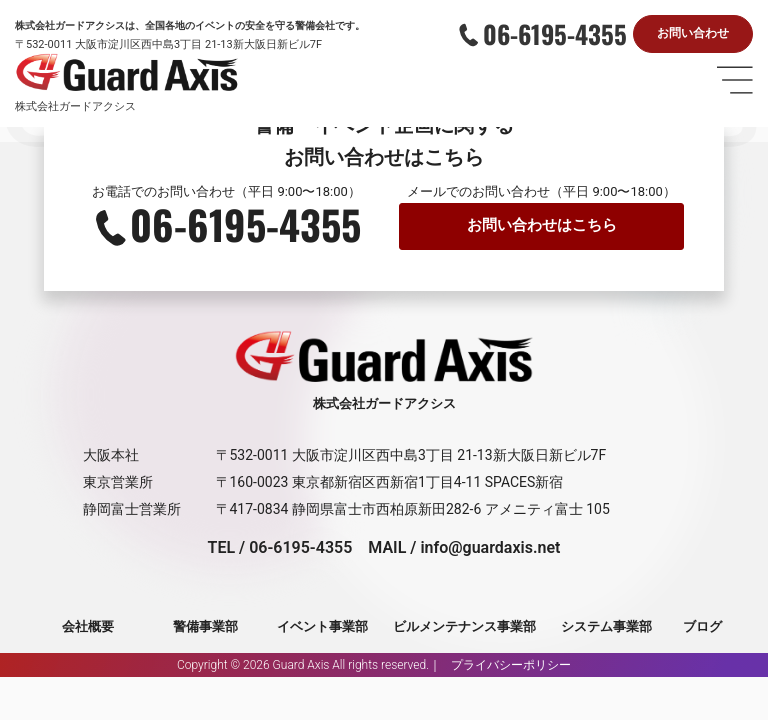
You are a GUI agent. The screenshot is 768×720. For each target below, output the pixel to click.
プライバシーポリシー (511, 666)
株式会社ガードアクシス (75, 108)
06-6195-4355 (555, 34)
